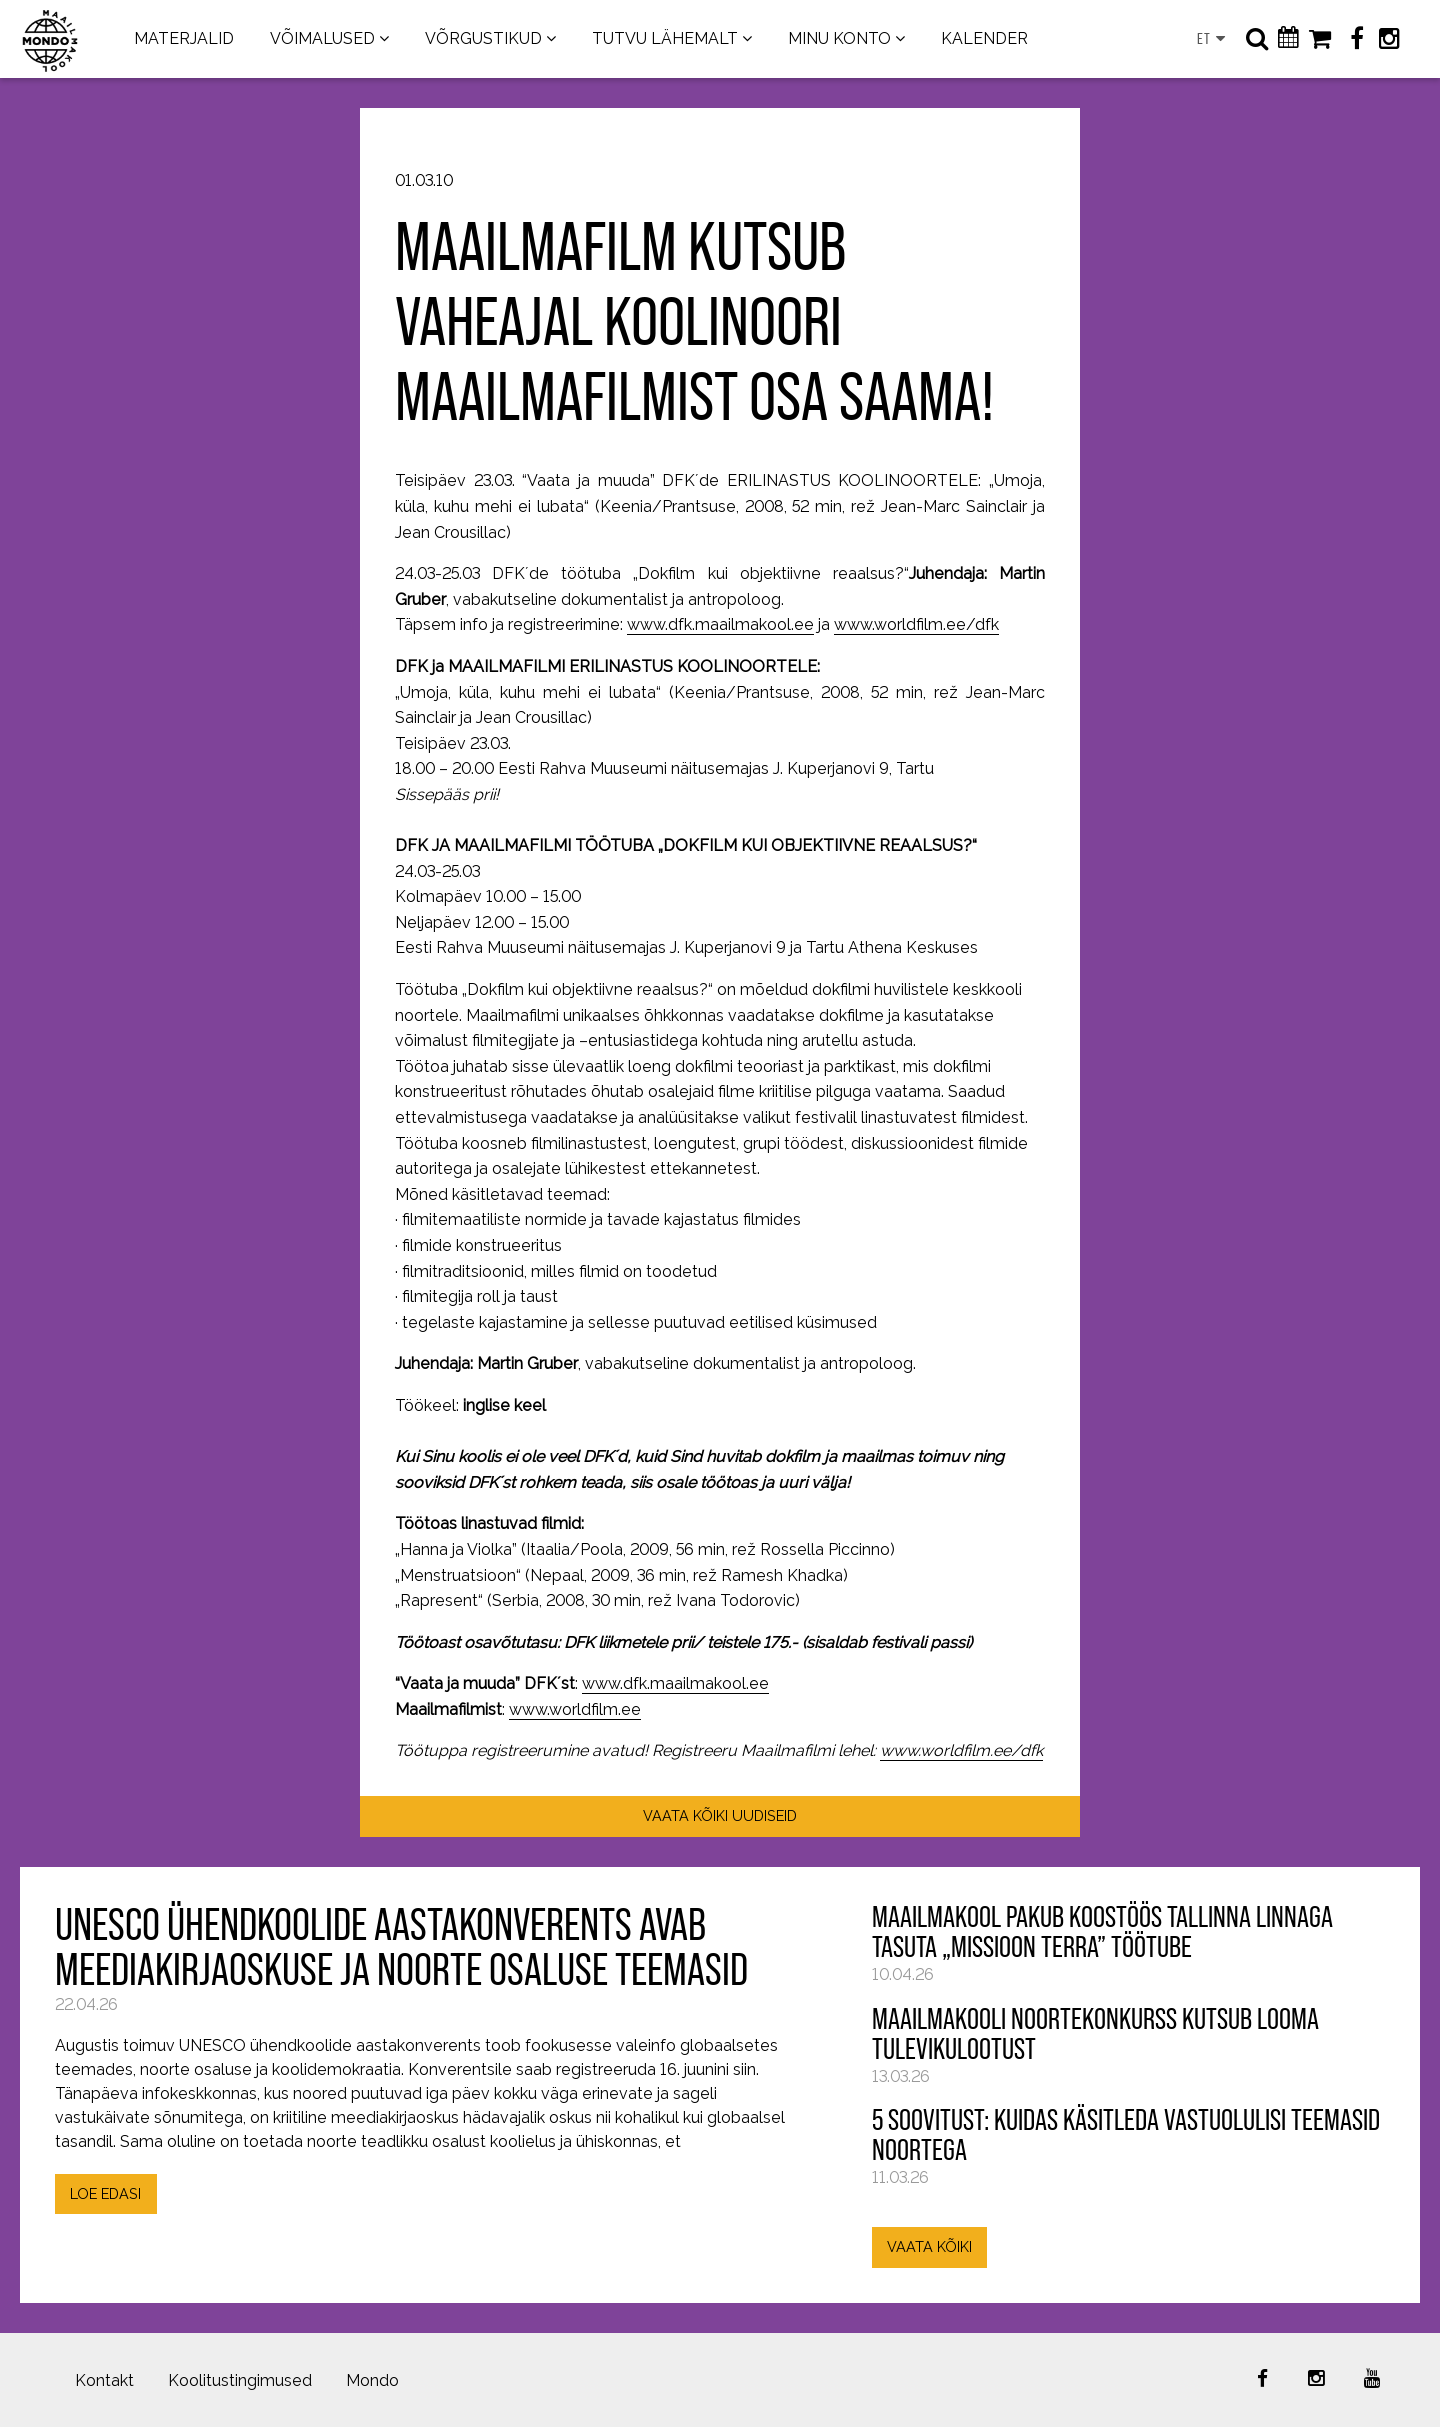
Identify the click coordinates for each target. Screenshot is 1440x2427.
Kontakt (104, 2380)
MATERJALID (184, 38)
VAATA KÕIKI (929, 2246)
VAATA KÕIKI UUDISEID (720, 1815)
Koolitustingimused (240, 2380)
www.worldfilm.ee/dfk (916, 624)
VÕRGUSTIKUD (483, 38)
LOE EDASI (105, 2193)
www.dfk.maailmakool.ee (720, 624)
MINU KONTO (839, 38)
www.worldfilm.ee (575, 1709)
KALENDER (984, 38)
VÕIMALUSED (322, 38)
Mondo (372, 2380)
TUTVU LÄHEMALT (665, 38)
